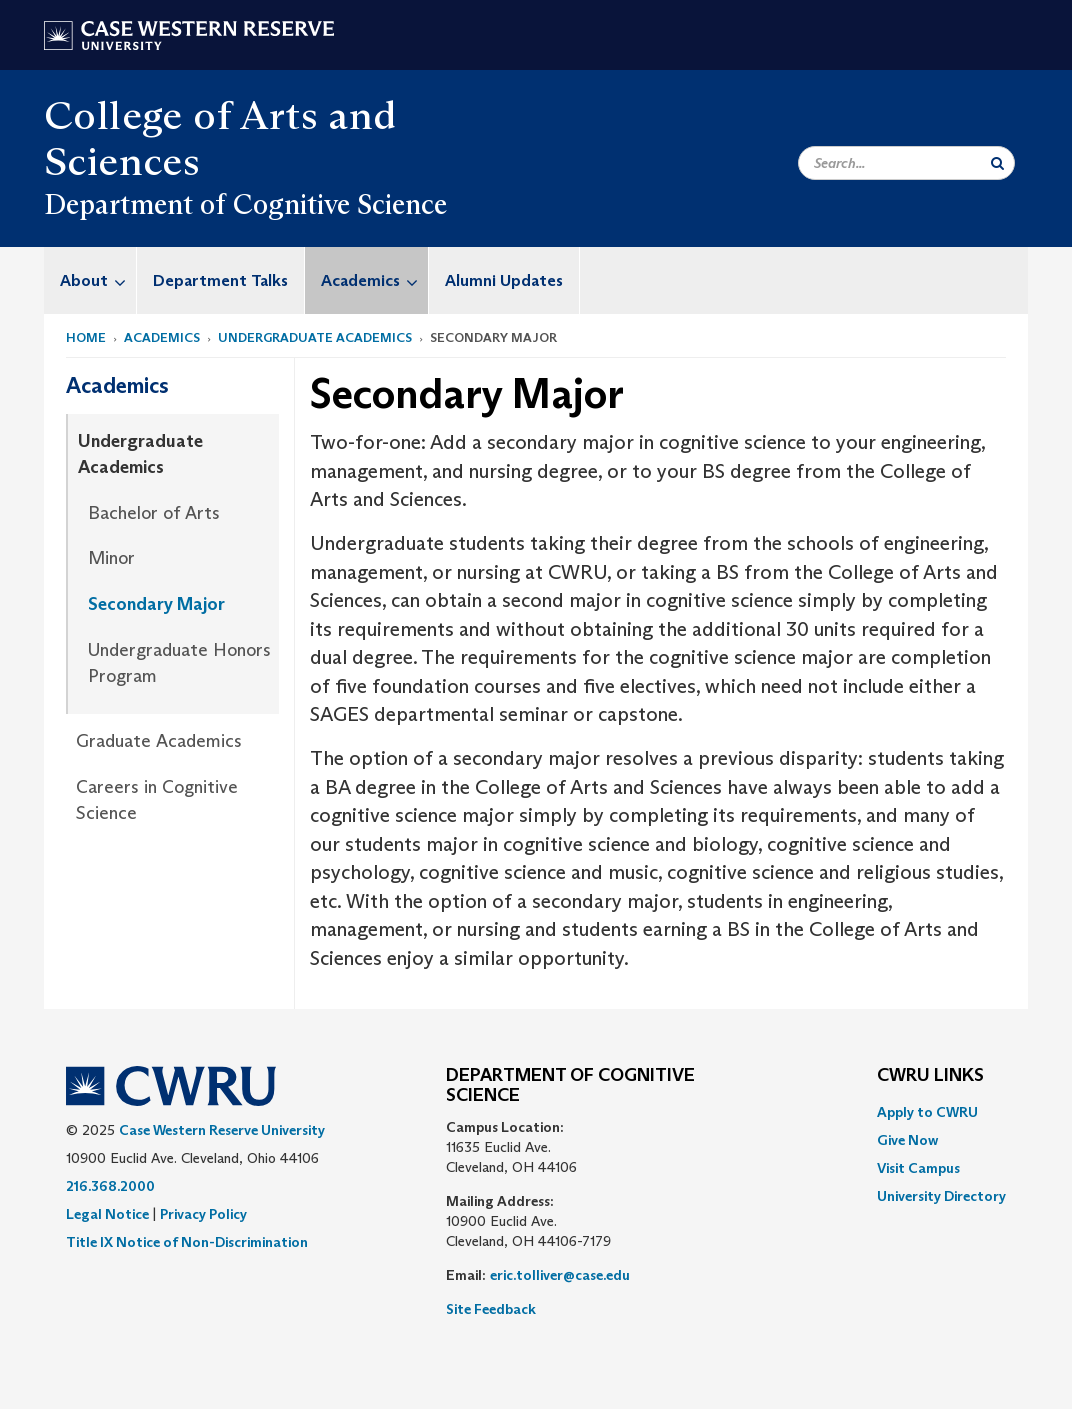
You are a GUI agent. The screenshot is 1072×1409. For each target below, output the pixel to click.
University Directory (941, 1196)
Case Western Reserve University (222, 1130)
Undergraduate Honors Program (179, 663)
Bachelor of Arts (154, 513)
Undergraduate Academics (315, 337)
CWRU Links (930, 1076)
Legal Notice (107, 1214)
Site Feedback (491, 1309)
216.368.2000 (110, 1186)
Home (86, 337)
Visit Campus (918, 1168)
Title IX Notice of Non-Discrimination (187, 1242)
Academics (374, 280)
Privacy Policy (203, 1214)
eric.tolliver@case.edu (560, 1275)
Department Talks (220, 280)
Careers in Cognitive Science (157, 800)
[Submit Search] (997, 163)
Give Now (907, 1140)
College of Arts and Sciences (220, 138)
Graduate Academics (159, 741)
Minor (111, 558)
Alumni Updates (504, 280)
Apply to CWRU (927, 1112)
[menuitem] (90, 280)
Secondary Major (156, 604)
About (98, 280)
